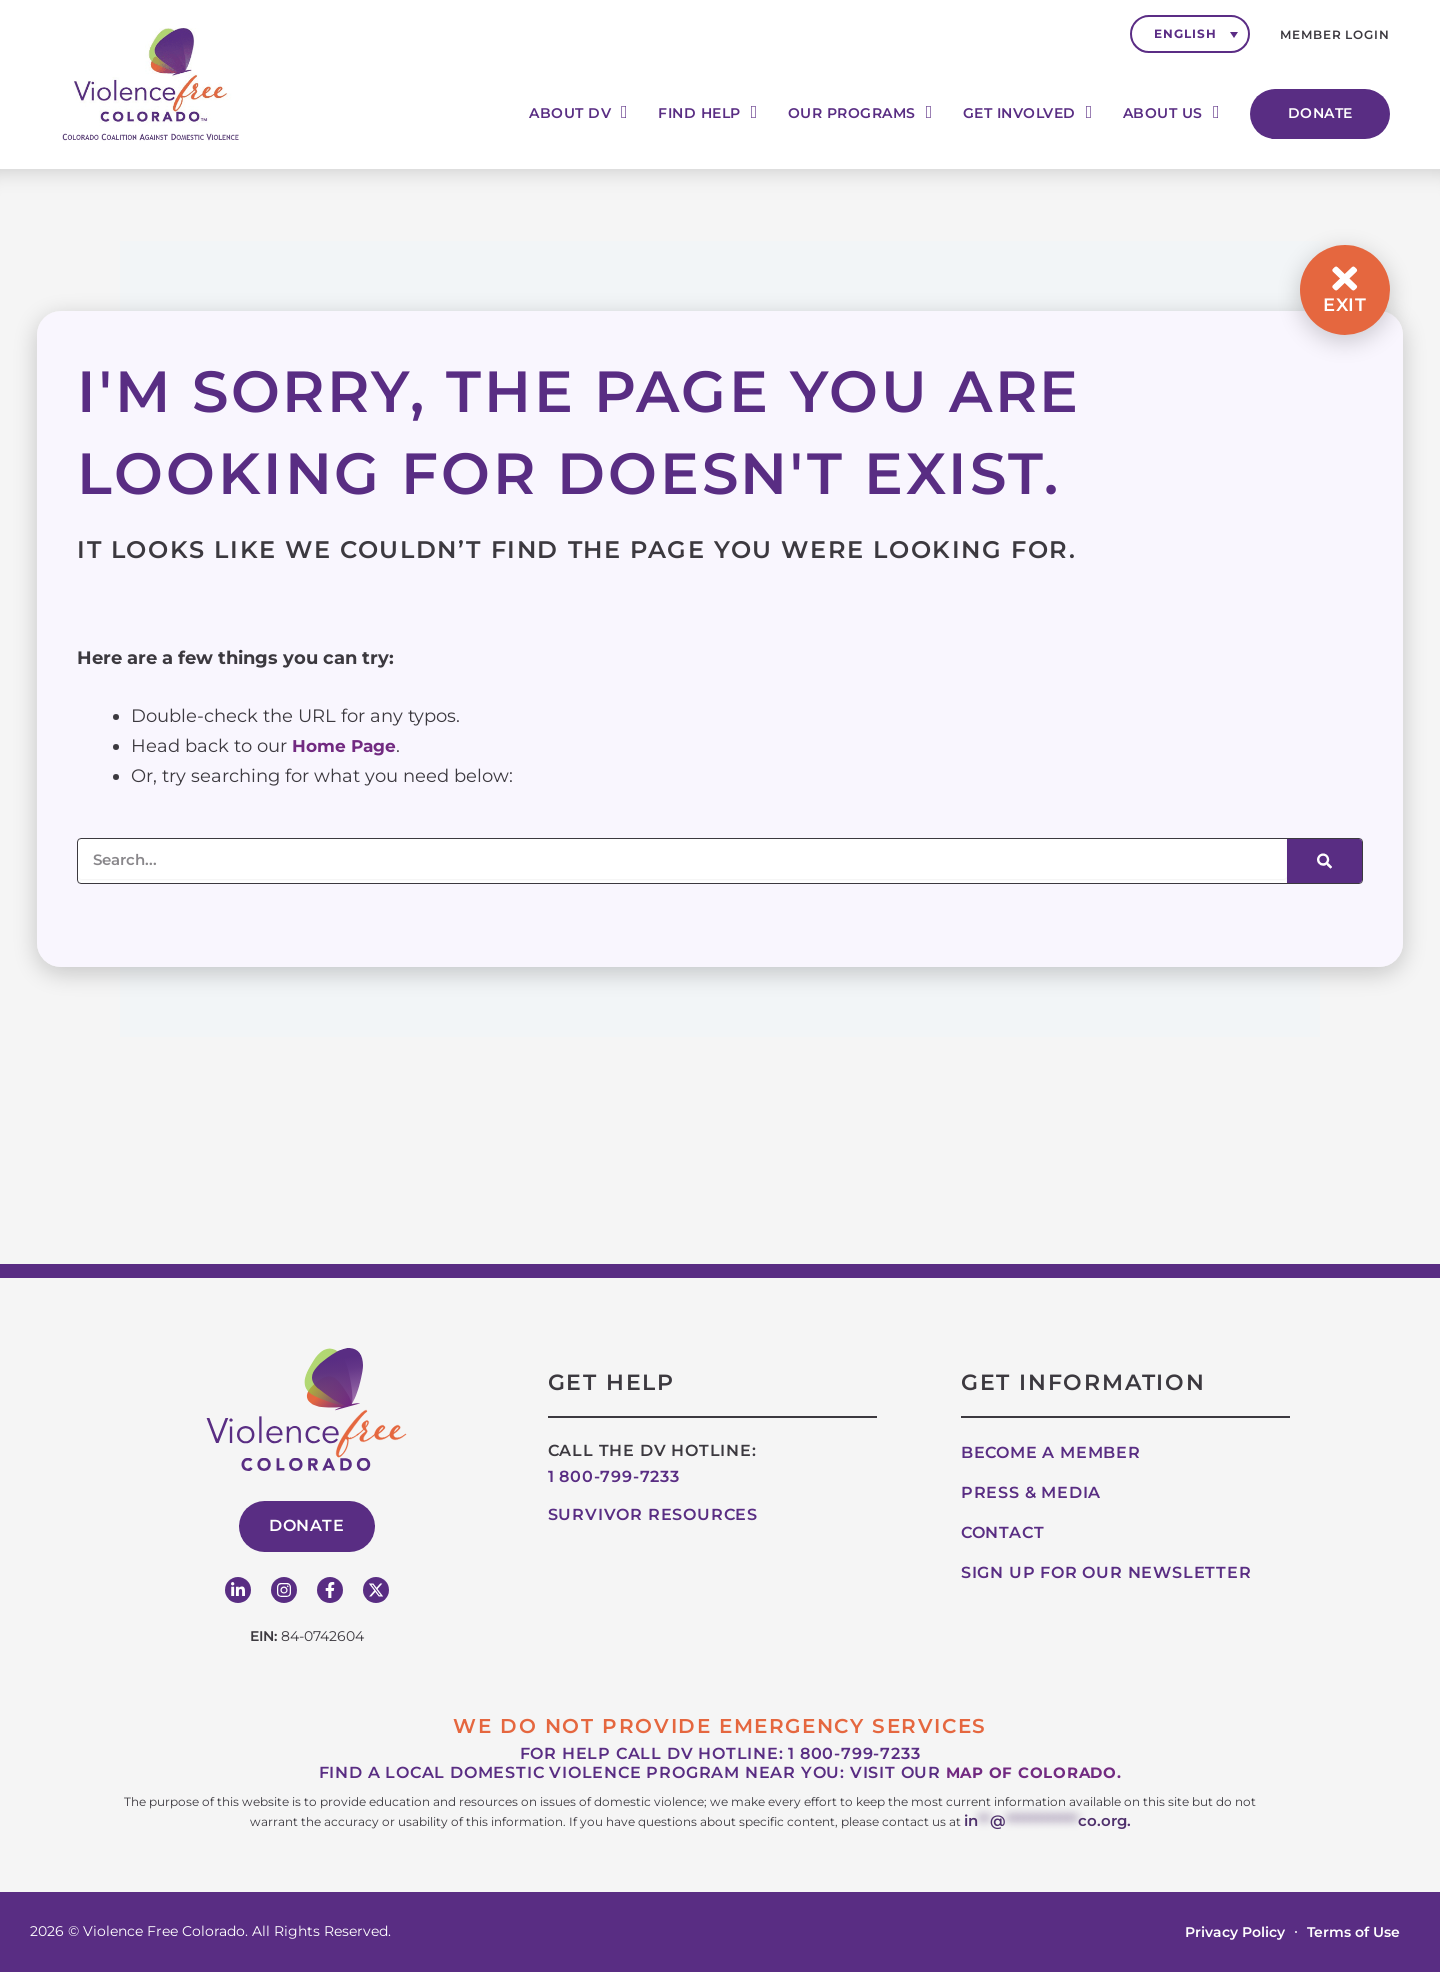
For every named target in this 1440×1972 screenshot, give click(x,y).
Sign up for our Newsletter (1106, 1575)
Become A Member (1051, 1455)
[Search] (1324, 861)
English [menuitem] (1185, 33)
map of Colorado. (1033, 1775)
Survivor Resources (653, 1517)
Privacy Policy (1235, 1932)
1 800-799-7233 (614, 1479)
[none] (1190, 34)
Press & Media (1031, 1495)
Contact (1003, 1535)
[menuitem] (1190, 34)
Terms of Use (1353, 1932)
